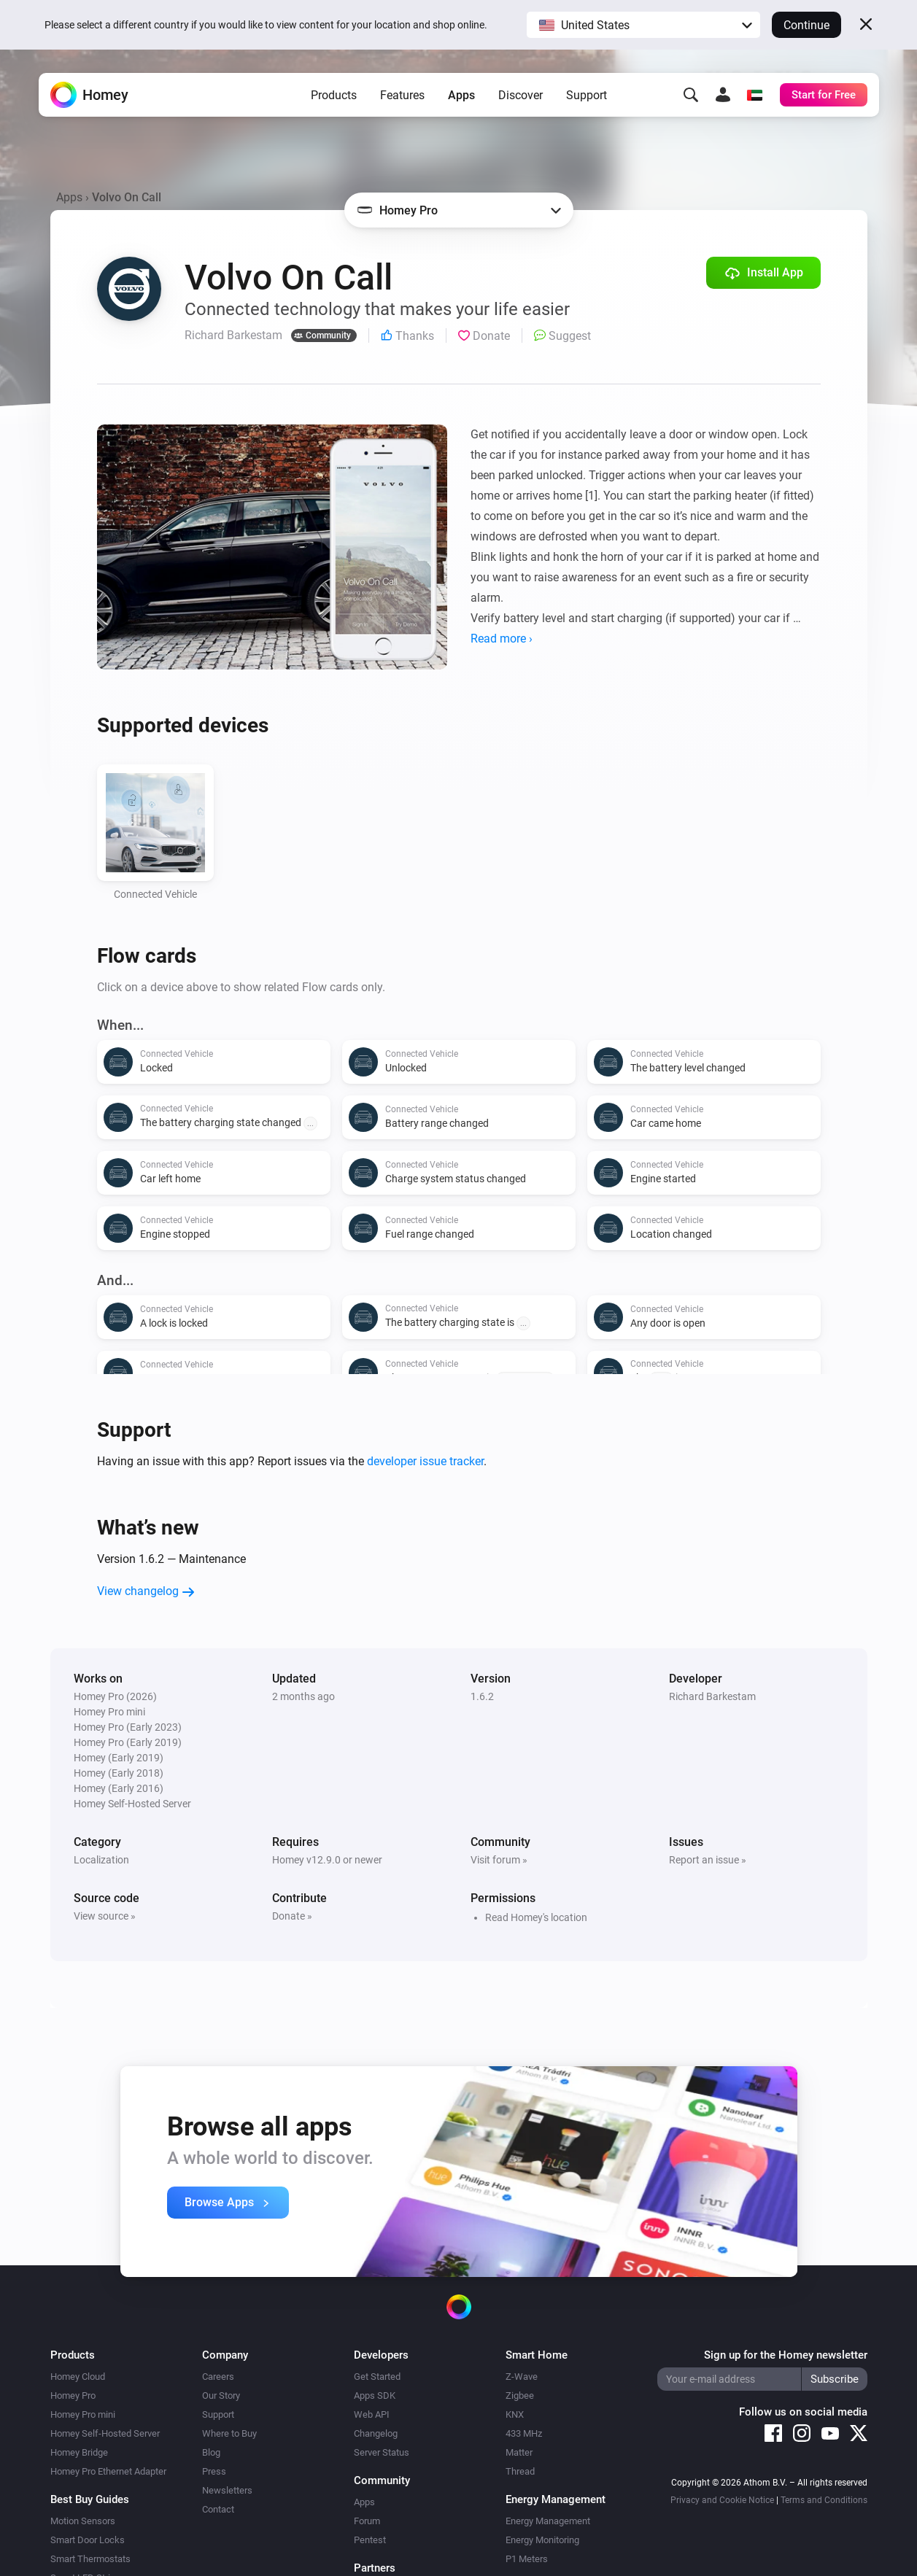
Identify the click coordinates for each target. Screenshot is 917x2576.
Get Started (377, 2376)
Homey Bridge (79, 2452)
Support (586, 95)
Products (334, 95)
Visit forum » (499, 1860)
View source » (105, 1916)
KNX (515, 2414)
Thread (520, 2471)
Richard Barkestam (712, 1696)
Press (214, 2471)
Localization (101, 1860)
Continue (806, 25)
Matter (519, 2452)
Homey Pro (73, 2395)
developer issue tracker (425, 1461)
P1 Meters (527, 2558)
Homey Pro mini (82, 2414)
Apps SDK (374, 2395)
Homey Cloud (77, 2376)
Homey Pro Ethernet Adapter (108, 2471)
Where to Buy (229, 2433)
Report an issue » (707, 1860)
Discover (520, 95)
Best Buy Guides (89, 2499)
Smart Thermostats (90, 2558)
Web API (372, 2414)
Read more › (502, 638)
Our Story (221, 2395)
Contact (218, 2509)
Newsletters (227, 2490)
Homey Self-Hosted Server (105, 2433)
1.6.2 (482, 1696)
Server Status (381, 2452)
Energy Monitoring (542, 2539)
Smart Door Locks (87, 2539)
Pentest (370, 2539)
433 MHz (524, 2433)
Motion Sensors (82, 2520)
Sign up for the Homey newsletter (785, 2355)
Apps (461, 95)
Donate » (292, 1916)
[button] (643, 25)
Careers (218, 2376)
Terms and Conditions (824, 2500)
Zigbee (520, 2395)
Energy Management (548, 2520)
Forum (367, 2520)
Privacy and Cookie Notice (722, 2500)
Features (402, 95)
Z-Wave (522, 2376)
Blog (211, 2452)
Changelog (376, 2433)
